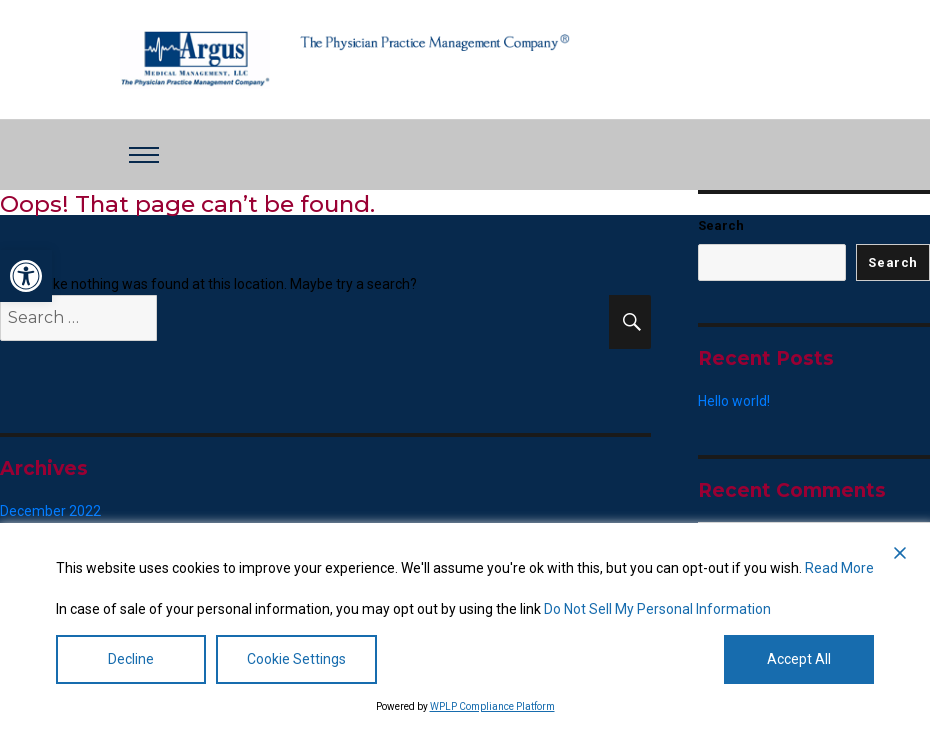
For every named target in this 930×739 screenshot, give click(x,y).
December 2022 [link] (50, 511)
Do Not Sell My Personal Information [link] (657, 609)
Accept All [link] (799, 659)
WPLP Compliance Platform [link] (492, 706)
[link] (26, 276)
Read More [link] (839, 568)
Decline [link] (131, 659)
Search (721, 225)
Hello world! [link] (734, 401)
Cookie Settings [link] (296, 659)
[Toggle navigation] (144, 155)
